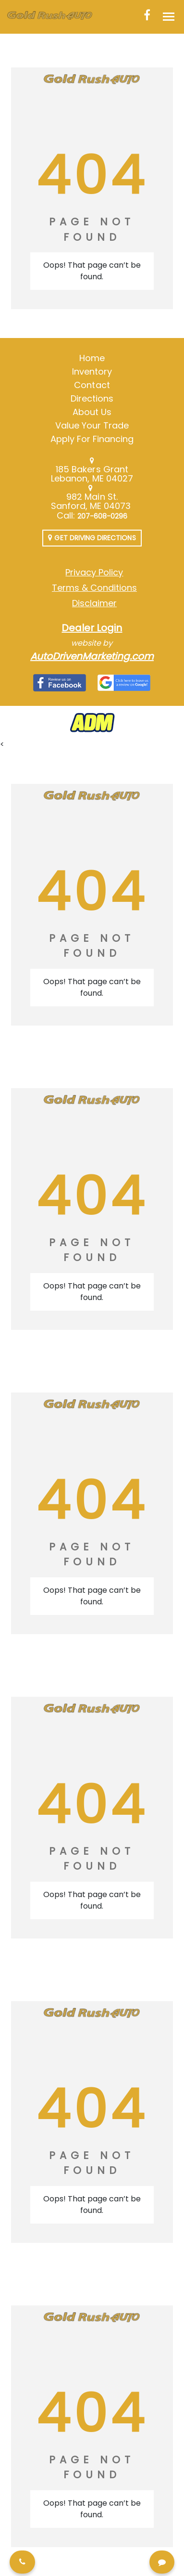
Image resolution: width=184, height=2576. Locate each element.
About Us (92, 412)
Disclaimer (94, 603)
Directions (92, 398)
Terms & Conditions (94, 588)
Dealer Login (91, 628)
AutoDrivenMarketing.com (92, 656)
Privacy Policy (94, 572)
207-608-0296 (102, 516)
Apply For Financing (92, 439)
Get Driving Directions (91, 538)
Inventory (92, 371)
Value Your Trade (92, 425)
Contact (92, 385)
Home (92, 358)
